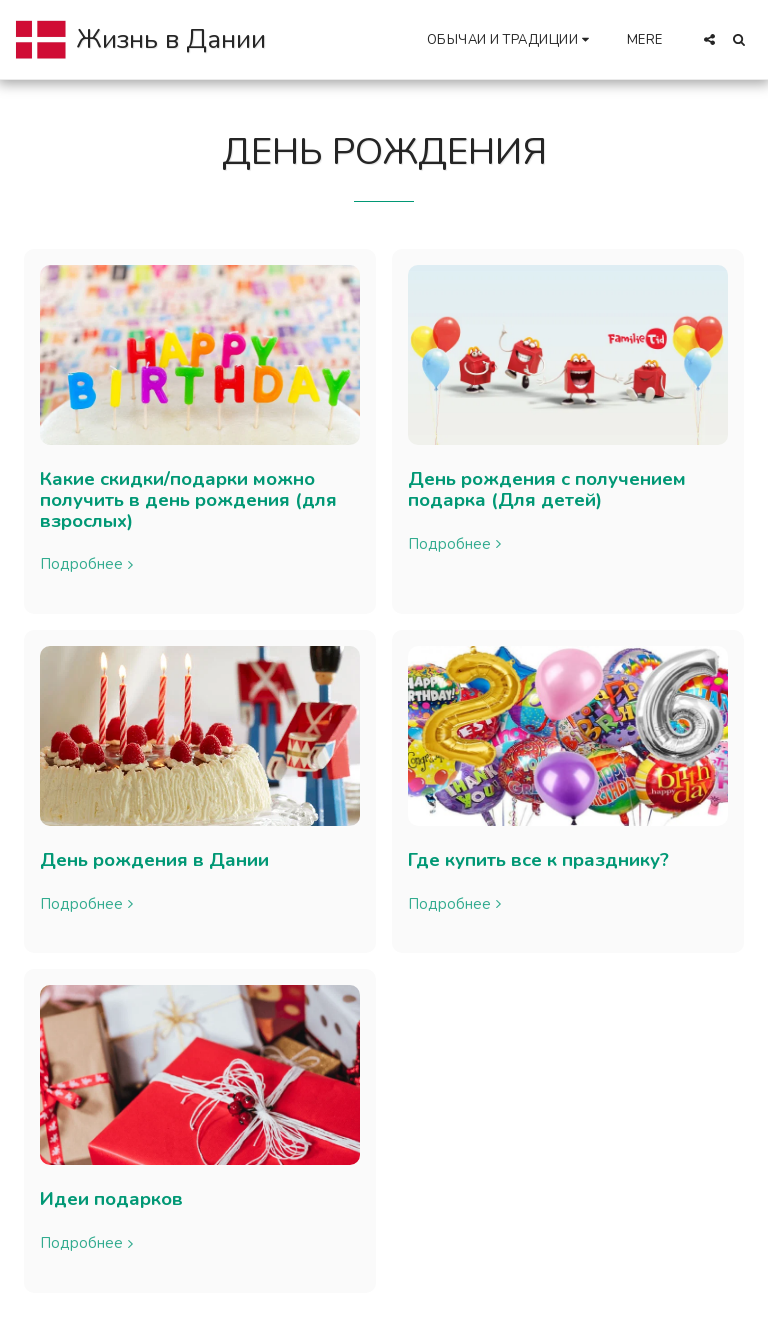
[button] (511, 39)
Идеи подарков (111, 1199)
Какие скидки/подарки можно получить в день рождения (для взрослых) (188, 499)
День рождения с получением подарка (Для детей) (547, 489)
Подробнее (89, 564)
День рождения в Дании (154, 860)
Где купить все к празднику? (538, 860)
